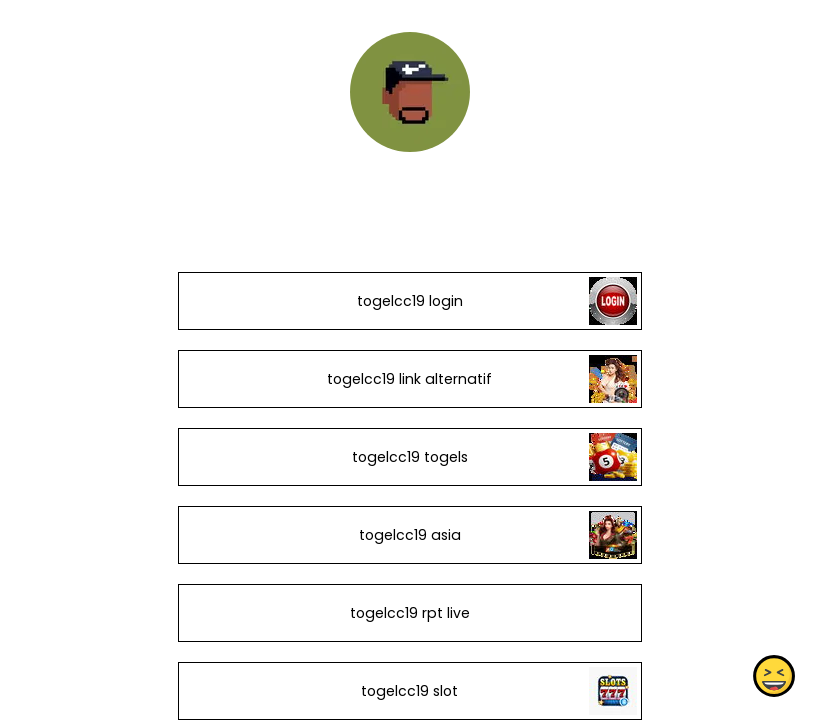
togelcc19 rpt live (410, 613)
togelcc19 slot (409, 691)
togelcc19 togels (410, 457)
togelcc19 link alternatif (409, 379)
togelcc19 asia (410, 535)
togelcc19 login (410, 301)
